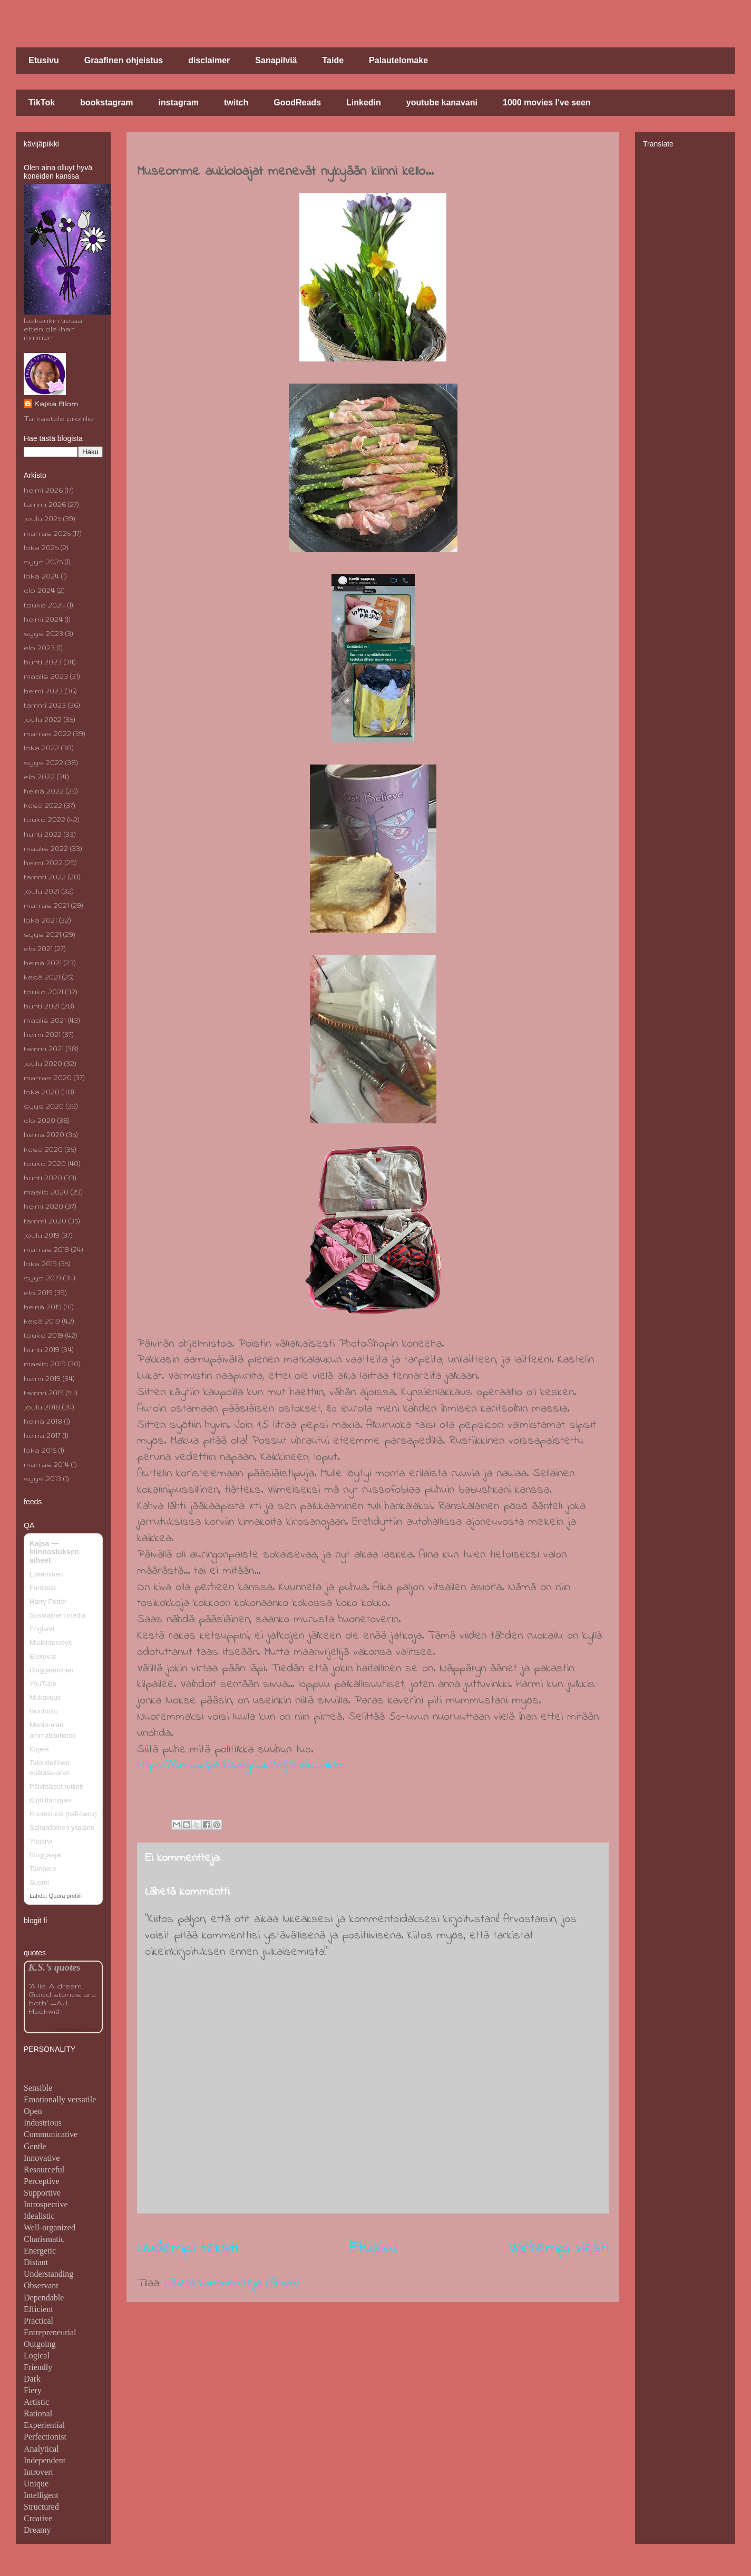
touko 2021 (43, 991)
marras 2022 (47, 733)
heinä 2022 (44, 791)
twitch (236, 102)
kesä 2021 (42, 977)
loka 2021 (40, 920)
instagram (179, 102)
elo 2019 (38, 1292)
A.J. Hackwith (48, 2007)
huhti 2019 (42, 1349)
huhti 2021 (42, 1006)
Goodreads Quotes (76, 2029)
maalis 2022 (46, 848)
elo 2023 (39, 647)
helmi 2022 (43, 862)
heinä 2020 (44, 1134)
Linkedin (363, 102)
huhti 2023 (43, 662)
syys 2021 (42, 934)
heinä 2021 (43, 962)
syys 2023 (43, 633)
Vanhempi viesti (559, 2248)
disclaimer (209, 60)
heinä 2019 (43, 1306)
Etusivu (43, 60)
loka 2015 (40, 1450)
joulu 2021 (42, 891)
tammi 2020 (45, 1221)
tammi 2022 (45, 877)
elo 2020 (39, 1120)
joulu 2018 (42, 1407)
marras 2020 (48, 1077)
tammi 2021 (44, 1048)
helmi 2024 (43, 619)
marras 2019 (46, 1249)
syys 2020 (44, 1106)
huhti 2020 (43, 1177)
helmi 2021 (42, 1034)
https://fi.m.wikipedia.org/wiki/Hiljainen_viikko (241, 1765)
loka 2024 (41, 576)
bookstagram (106, 102)
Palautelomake (398, 60)
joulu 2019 (42, 1235)
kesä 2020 (43, 1149)
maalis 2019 (45, 1363)
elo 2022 (39, 776)
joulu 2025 (42, 518)
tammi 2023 (45, 705)
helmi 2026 (43, 490)
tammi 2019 (44, 1392)
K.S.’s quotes (54, 1967)
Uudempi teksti (187, 2248)
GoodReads (297, 102)
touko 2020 (45, 1163)
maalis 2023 (46, 676)
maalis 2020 (46, 1192)
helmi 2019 (42, 1378)
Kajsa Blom (56, 403)
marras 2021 (46, 905)
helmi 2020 (43, 1206)
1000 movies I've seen (547, 102)
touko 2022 (44, 819)
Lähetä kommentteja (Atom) (231, 2283)
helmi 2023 (43, 691)
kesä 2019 (42, 1321)
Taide (333, 60)
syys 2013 (42, 1478)
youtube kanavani (441, 102)
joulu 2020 (43, 1063)
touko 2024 (44, 605)
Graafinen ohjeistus (123, 60)
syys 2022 (43, 762)
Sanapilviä (276, 60)
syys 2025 (43, 561)
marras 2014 (46, 1464)
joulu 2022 (43, 719)
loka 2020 (42, 1092)
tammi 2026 (45, 504)
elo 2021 (38, 948)
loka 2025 (41, 547)
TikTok (41, 102)
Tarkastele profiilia (59, 418)
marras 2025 (47, 533)
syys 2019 (42, 1278)
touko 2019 (43, 1335)
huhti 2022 (43, 834)
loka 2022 (41, 747)
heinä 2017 (42, 1435)
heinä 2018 (43, 1421)
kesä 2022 (43, 805)
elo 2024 (39, 590)
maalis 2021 (45, 1020)
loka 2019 (40, 1263)
